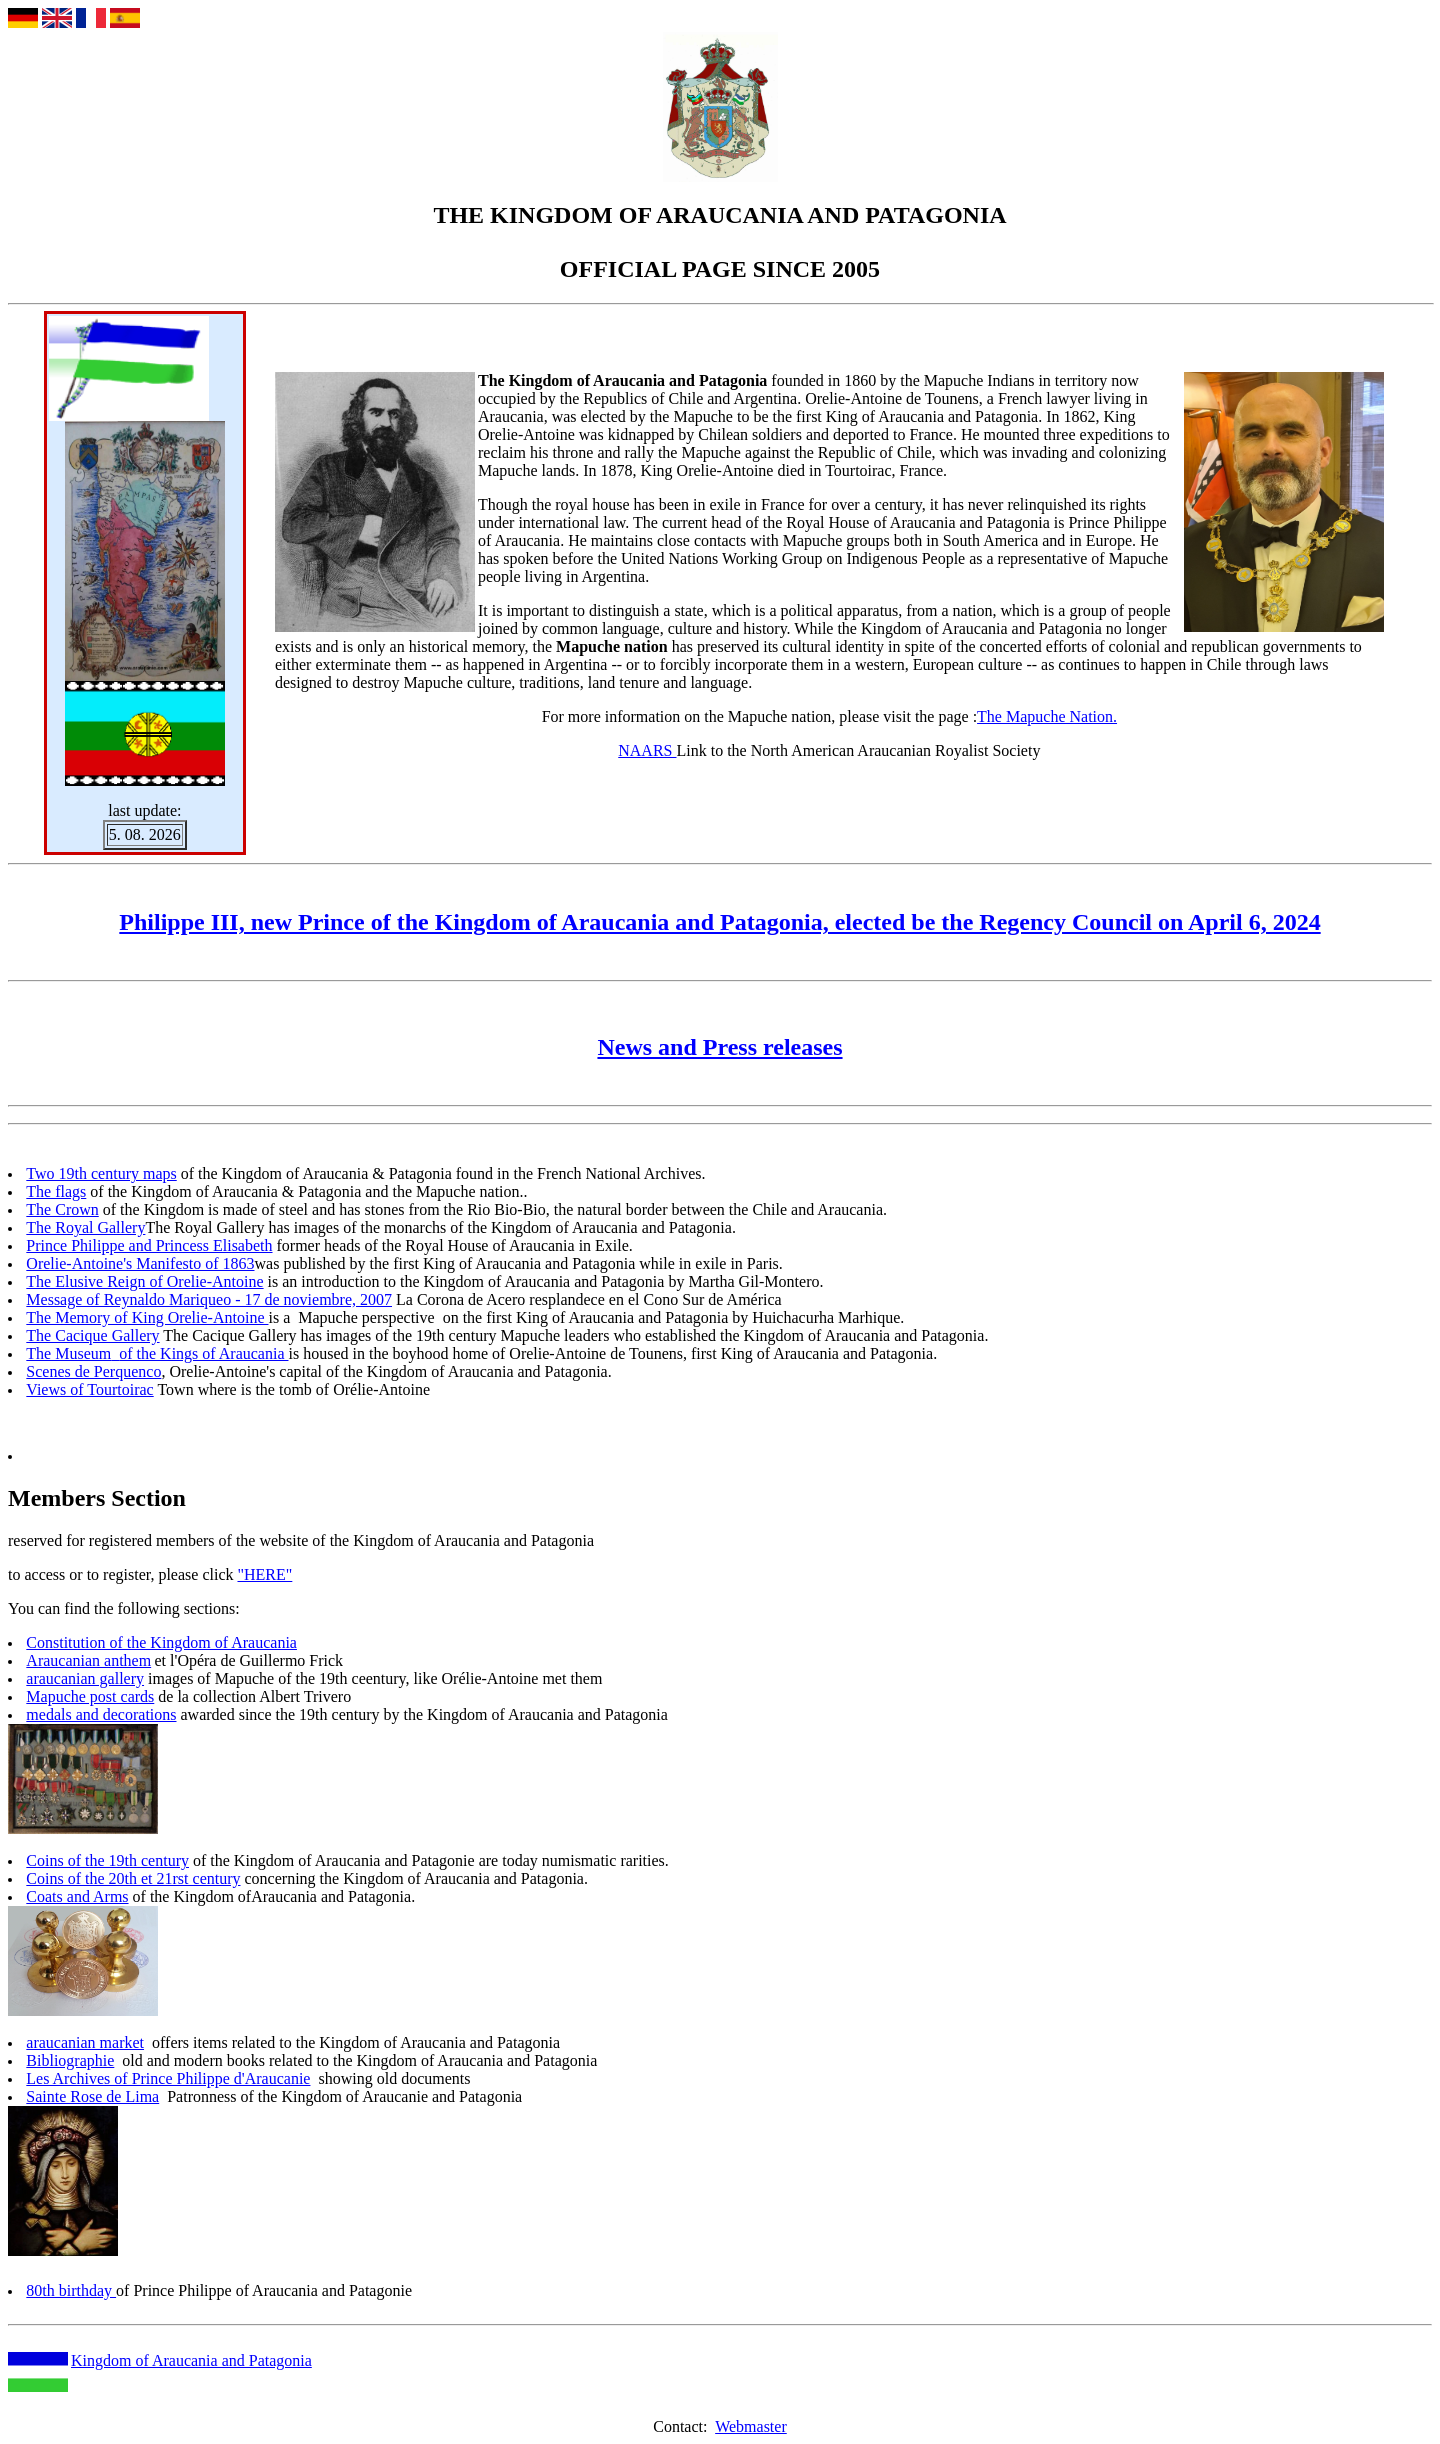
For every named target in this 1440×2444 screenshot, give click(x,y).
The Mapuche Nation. (1047, 716)
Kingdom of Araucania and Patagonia (191, 2360)
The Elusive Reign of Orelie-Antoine (144, 1281)
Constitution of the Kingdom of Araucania (161, 1642)
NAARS (647, 750)
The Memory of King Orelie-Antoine (147, 1317)
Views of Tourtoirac (89, 1389)
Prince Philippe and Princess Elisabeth (149, 1245)
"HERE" (264, 1574)
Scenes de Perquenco (93, 1371)
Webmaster (751, 2426)
